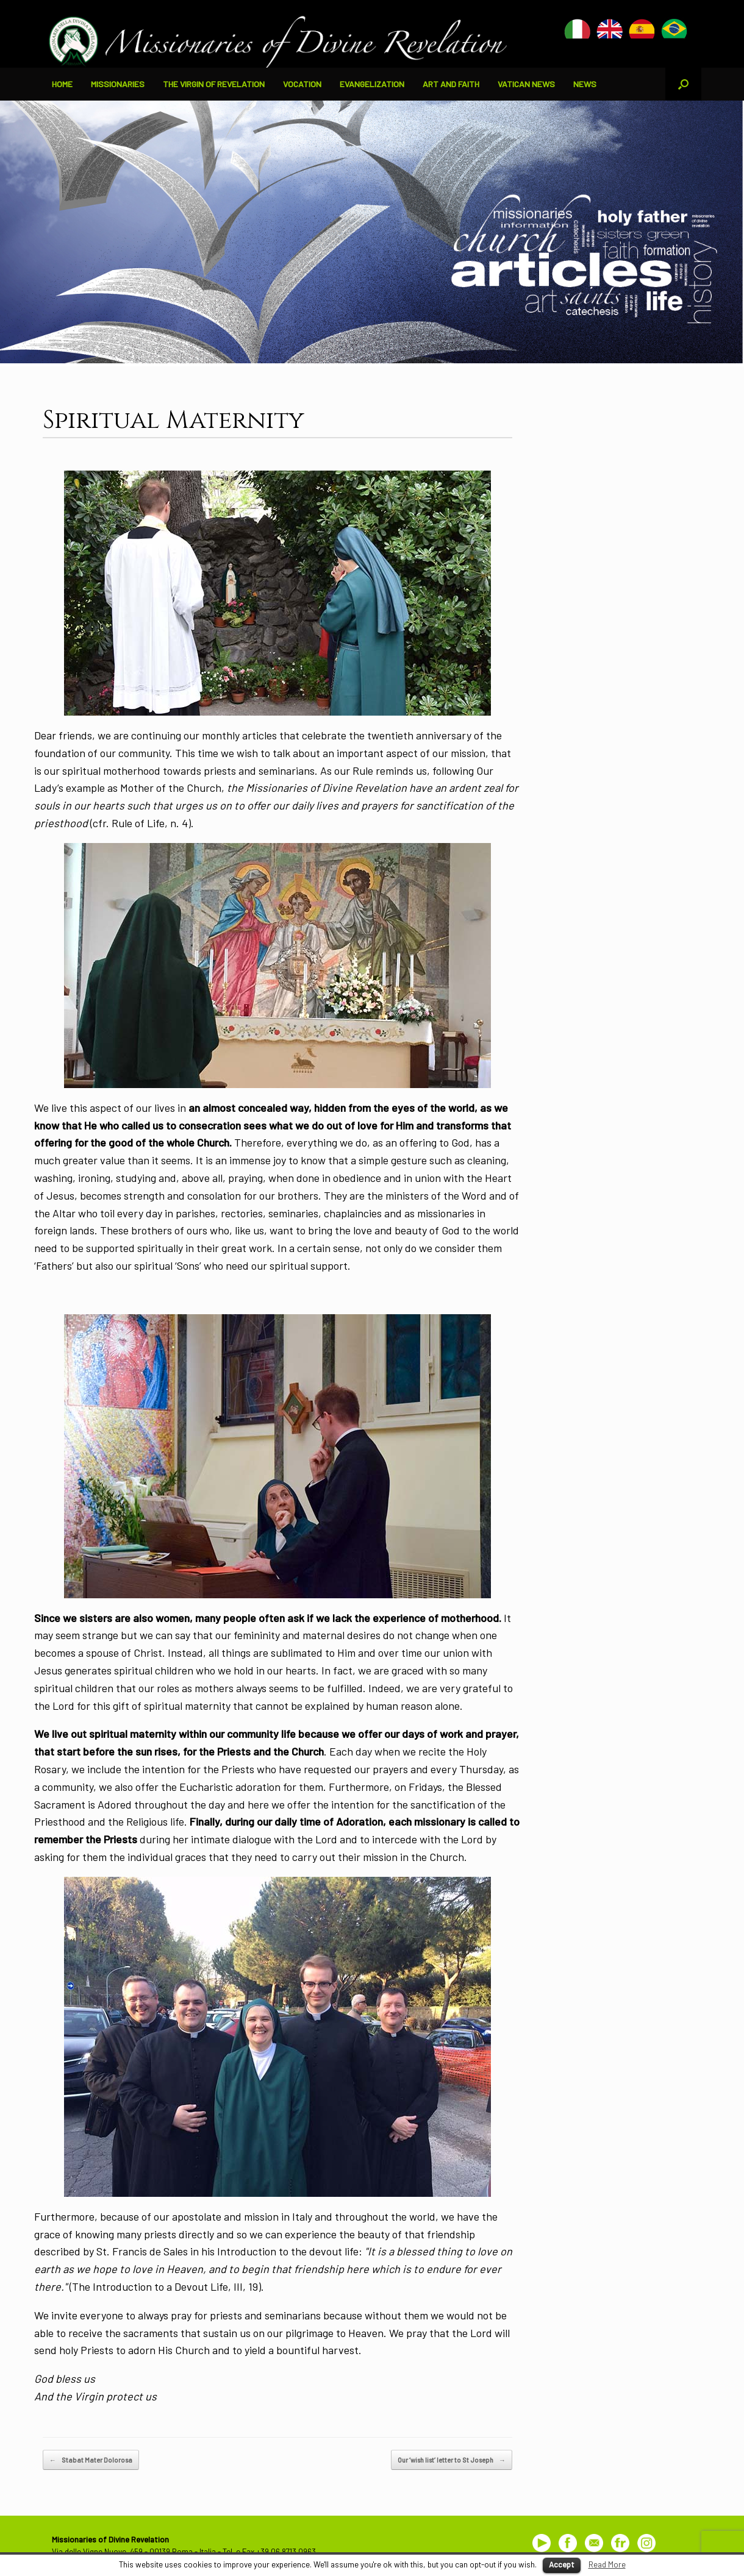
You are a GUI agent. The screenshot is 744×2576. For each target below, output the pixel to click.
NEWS (584, 84)
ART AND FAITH (451, 84)
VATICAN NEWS (526, 84)
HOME (62, 84)
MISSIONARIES (118, 84)
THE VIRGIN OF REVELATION (214, 84)
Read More (607, 2564)
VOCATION (302, 84)
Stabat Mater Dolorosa (90, 2460)
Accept (561, 2564)
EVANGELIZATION (372, 84)
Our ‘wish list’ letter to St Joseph (452, 2460)
